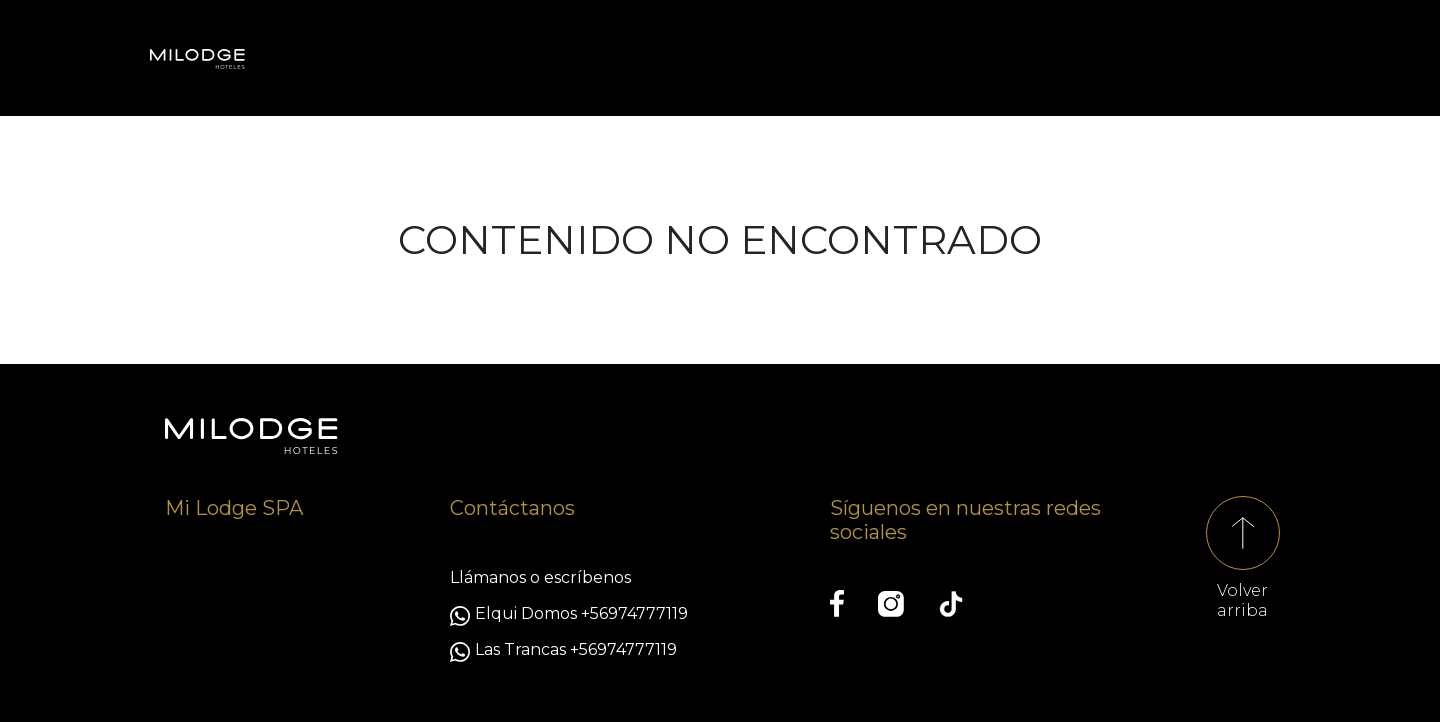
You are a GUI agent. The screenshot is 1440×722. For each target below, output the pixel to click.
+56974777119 (634, 613)
